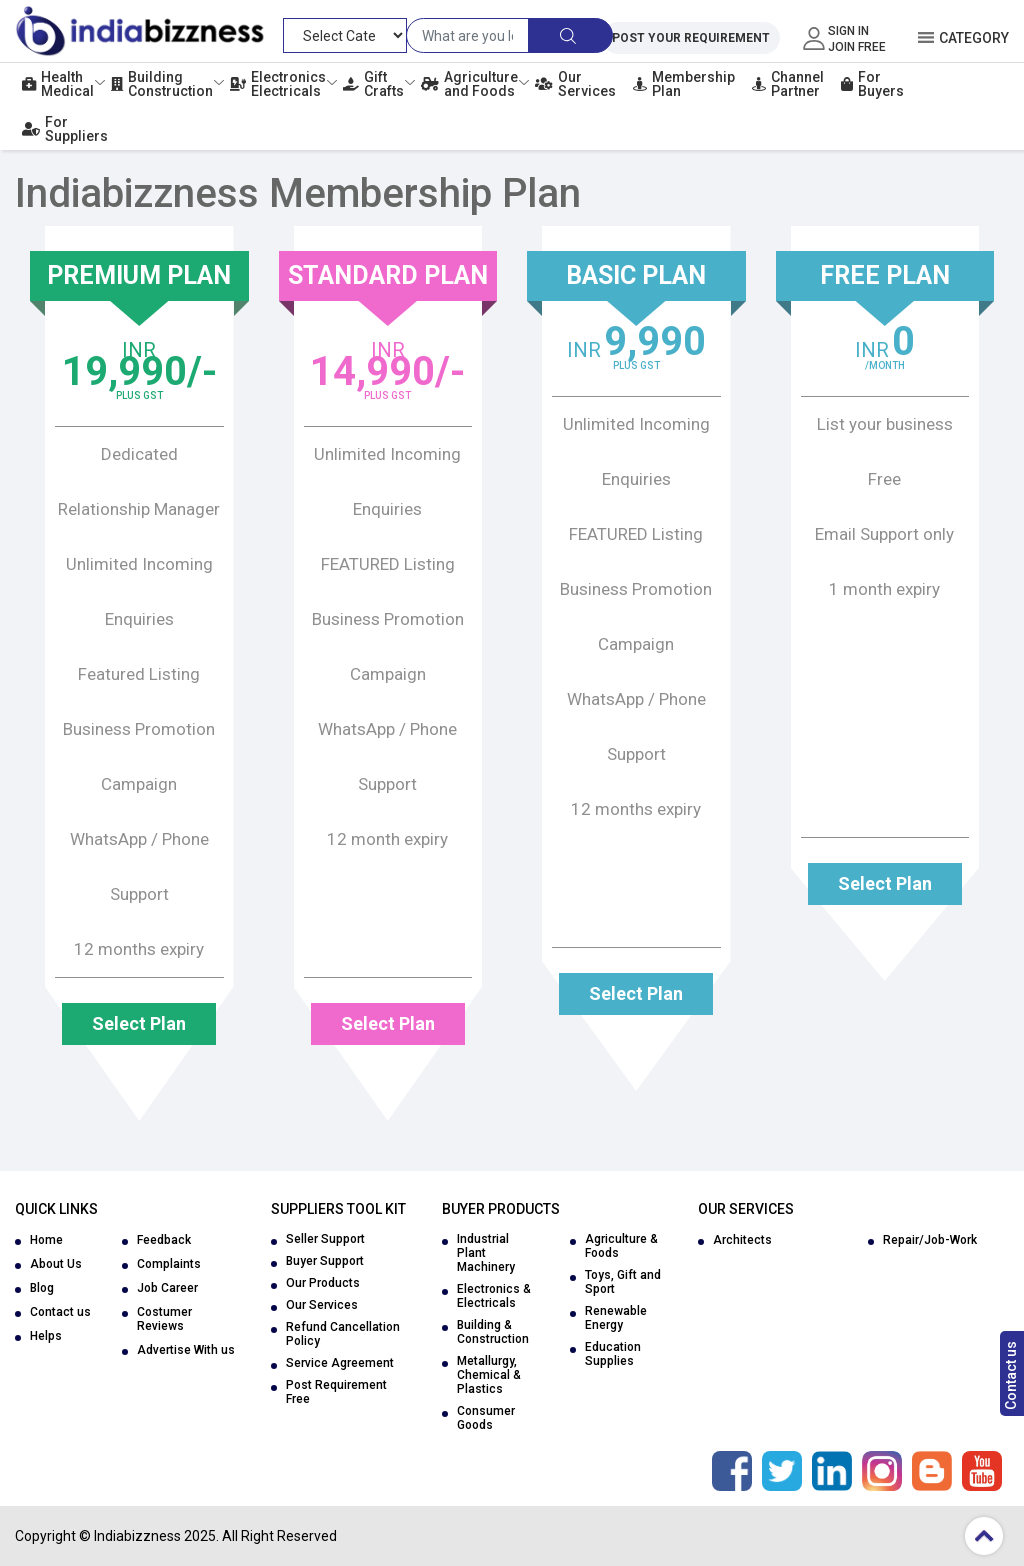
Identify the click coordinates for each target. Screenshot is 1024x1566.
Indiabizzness (137, 1536)
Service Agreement (340, 1363)
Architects (742, 1240)
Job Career (167, 1288)
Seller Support (325, 1239)
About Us (56, 1264)
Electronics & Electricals (494, 1296)
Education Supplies (613, 1354)
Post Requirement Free (336, 1392)
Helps (46, 1336)
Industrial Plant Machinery (486, 1253)
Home (46, 1240)
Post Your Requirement (691, 38)
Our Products (323, 1283)
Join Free (857, 47)
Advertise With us (186, 1350)
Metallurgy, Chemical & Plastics (489, 1375)
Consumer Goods (486, 1418)
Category (974, 38)
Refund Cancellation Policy (343, 1334)
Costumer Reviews (164, 1319)
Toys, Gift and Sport (623, 1282)
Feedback (164, 1240)
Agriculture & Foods (621, 1246)
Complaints (169, 1264)
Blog (42, 1288)
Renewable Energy (616, 1318)
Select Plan (139, 1023)
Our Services (322, 1305)
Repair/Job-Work (930, 1240)
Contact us (1011, 1375)
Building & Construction (493, 1332)
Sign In (848, 31)
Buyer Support (325, 1261)
